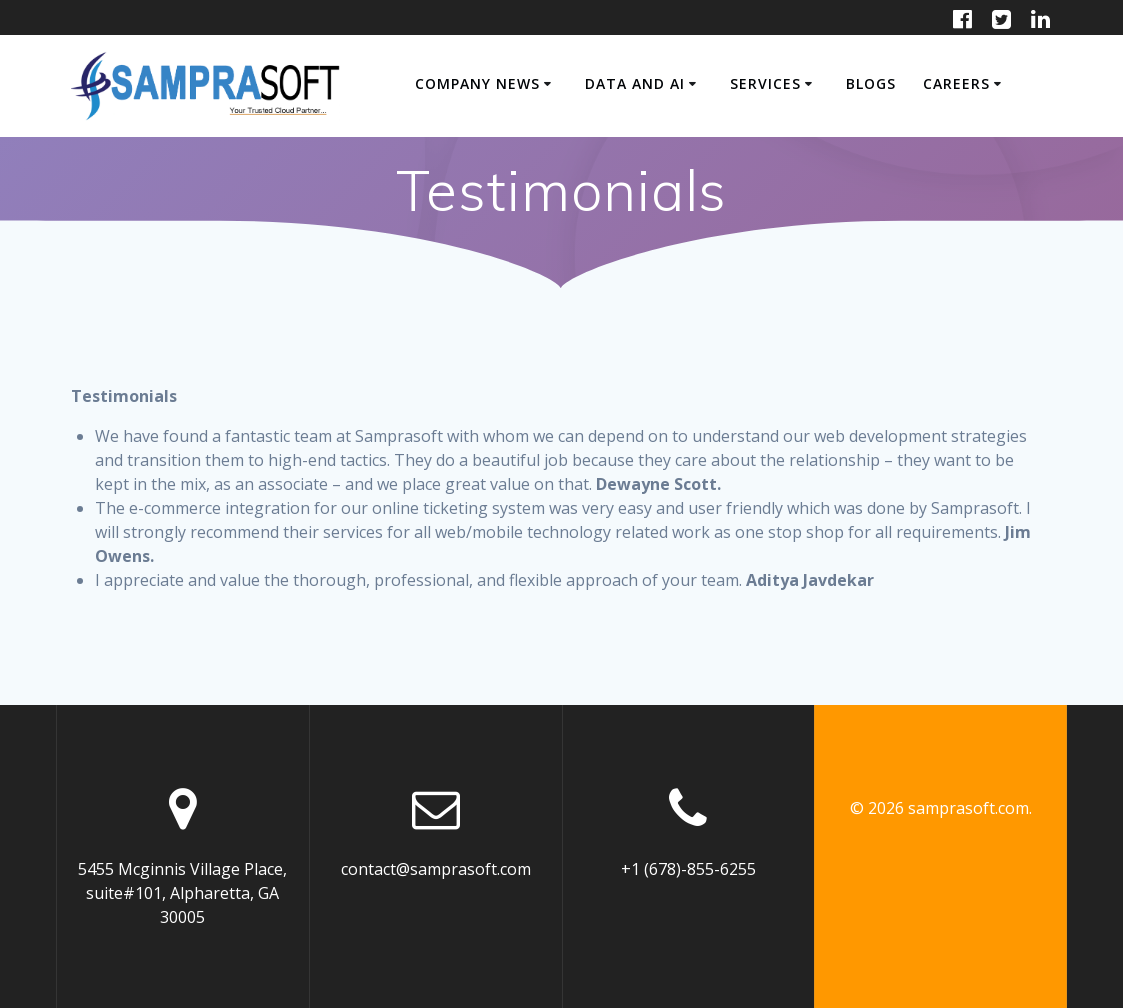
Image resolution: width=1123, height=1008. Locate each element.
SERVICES (765, 83)
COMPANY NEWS (477, 83)
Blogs (871, 83)
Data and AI (635, 83)
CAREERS (956, 83)
